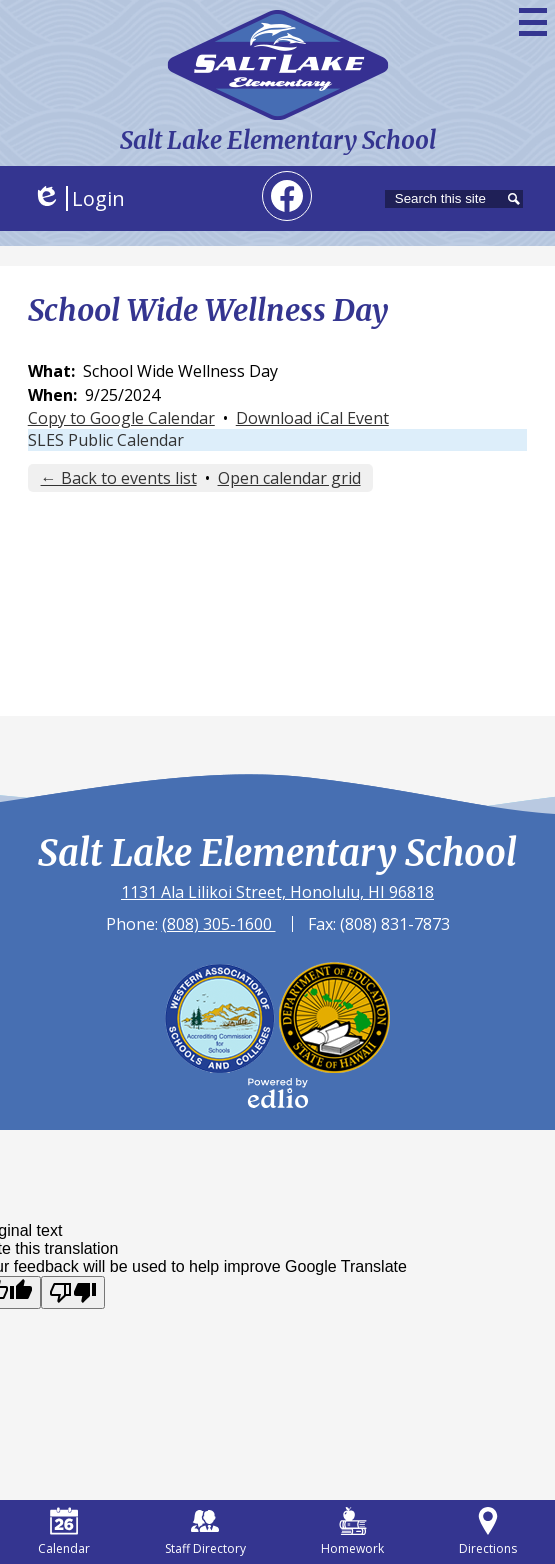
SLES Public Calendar (106, 440)
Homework (352, 1532)
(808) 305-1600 (219, 924)
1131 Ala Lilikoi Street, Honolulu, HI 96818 (277, 892)
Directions (488, 1532)
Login (78, 198)
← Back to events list (119, 478)
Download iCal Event (312, 418)
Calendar (64, 1532)
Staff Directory (205, 1532)
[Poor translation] (73, 1292)
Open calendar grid (289, 478)
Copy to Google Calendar (121, 418)
